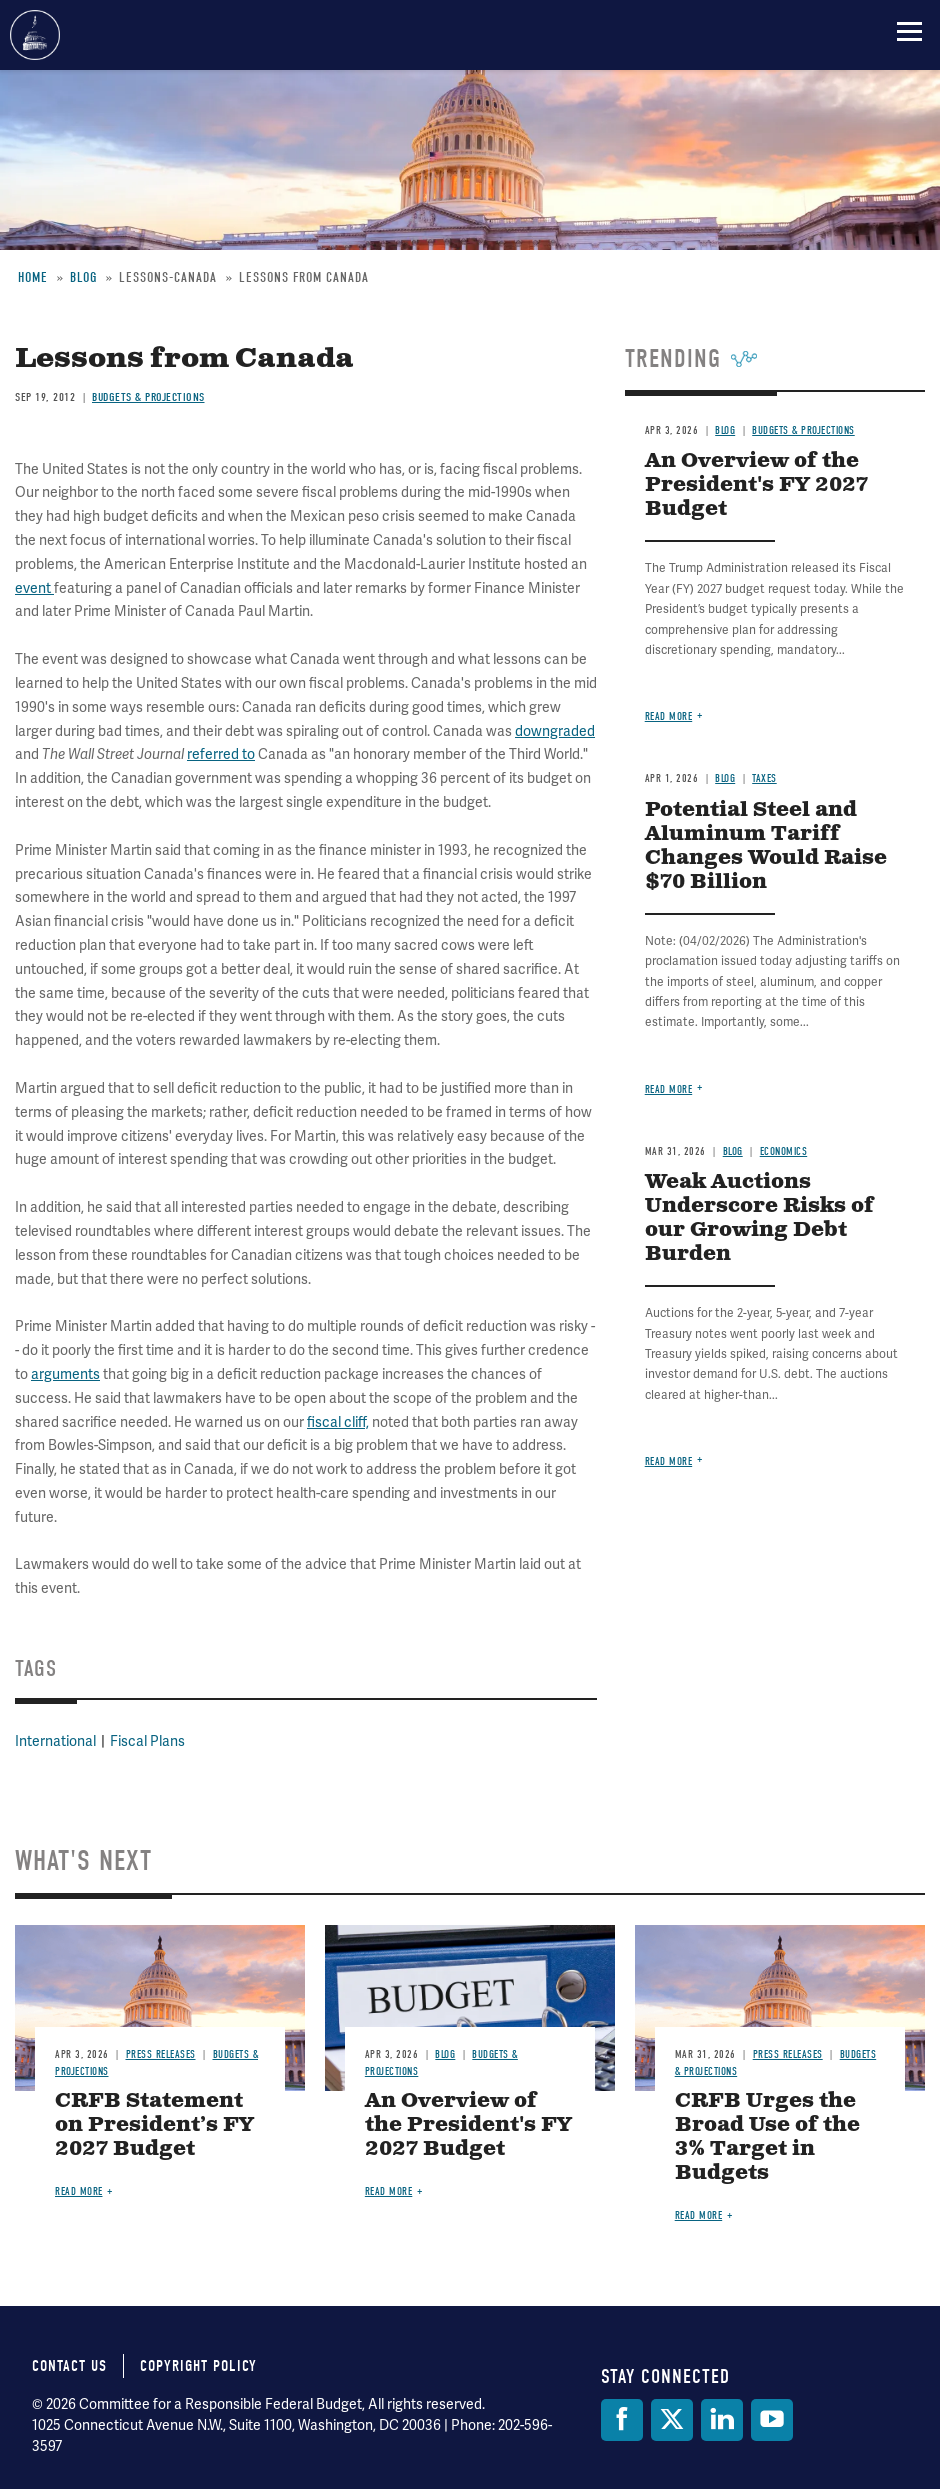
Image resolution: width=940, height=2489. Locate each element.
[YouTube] (772, 2420)
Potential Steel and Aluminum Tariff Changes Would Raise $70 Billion (766, 846)
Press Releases (161, 2054)
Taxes (764, 778)
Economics (784, 1151)
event (34, 588)
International (55, 1741)
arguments (65, 1374)
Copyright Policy (198, 2366)
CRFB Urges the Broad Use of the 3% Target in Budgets (767, 2137)
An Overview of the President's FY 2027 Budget (468, 2125)
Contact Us (69, 2366)
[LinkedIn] (722, 2420)
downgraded (555, 731)
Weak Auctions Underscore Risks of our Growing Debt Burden (759, 1218)
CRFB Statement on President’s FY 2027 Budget (154, 2125)
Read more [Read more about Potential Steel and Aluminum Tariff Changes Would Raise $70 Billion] (669, 1089)
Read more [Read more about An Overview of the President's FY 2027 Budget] (669, 716)
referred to (221, 754)
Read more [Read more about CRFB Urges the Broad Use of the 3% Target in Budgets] (699, 2215)
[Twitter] (672, 2420)
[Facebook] (622, 2420)
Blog (725, 778)
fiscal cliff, (338, 1422)
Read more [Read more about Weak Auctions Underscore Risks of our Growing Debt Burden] (669, 1461)
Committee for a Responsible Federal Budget (35, 35)
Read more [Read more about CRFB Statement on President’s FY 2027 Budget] (79, 2191)
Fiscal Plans (147, 1741)
